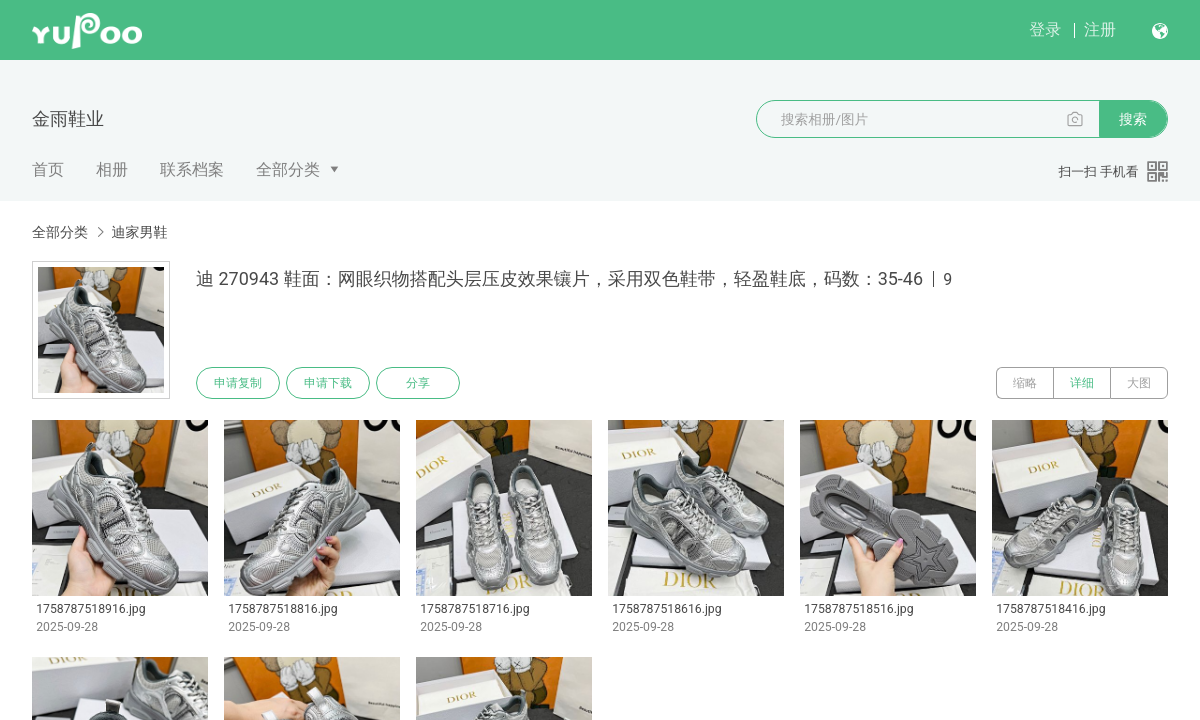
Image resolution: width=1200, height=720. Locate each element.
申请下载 (328, 383)
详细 (1082, 383)
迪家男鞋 (139, 232)
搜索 (1133, 119)
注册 (1100, 29)
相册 (112, 169)
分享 (418, 383)
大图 (1139, 383)
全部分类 (288, 169)
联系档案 (192, 169)
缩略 (1025, 383)
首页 (48, 169)
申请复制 (238, 383)
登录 (1045, 29)
